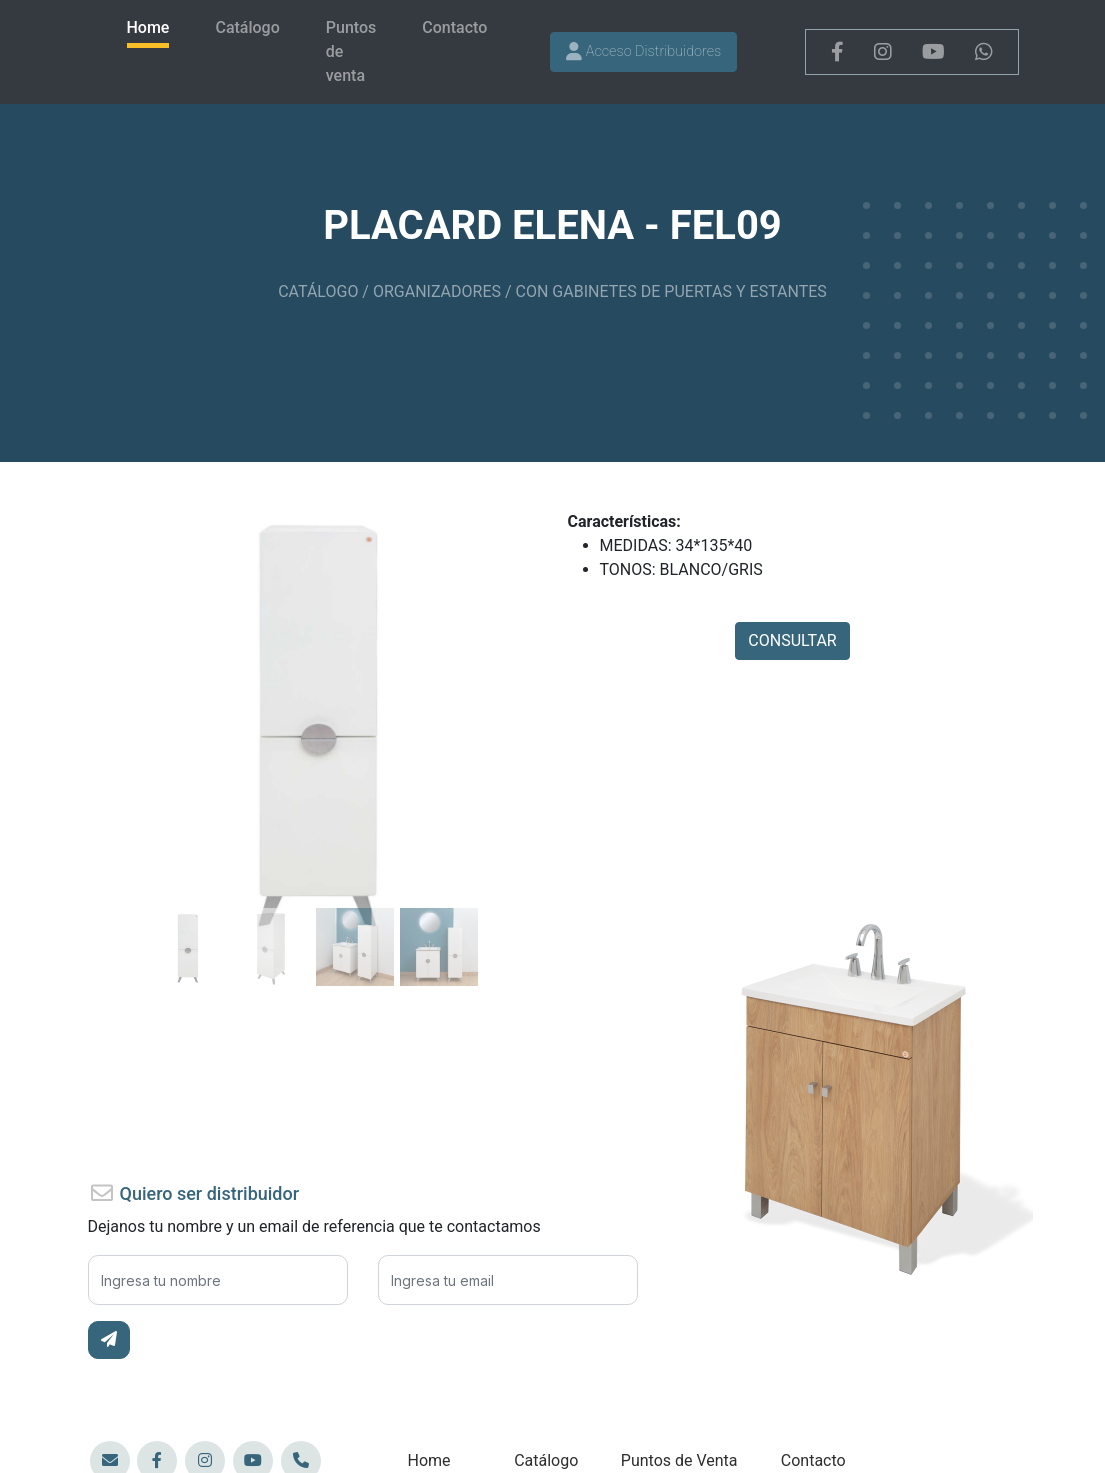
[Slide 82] (187, 909)
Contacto (454, 27)
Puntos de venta (351, 51)
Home (148, 27)
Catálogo (247, 27)
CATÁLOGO (318, 291)
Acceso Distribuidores (643, 51)
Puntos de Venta (679, 1460)
